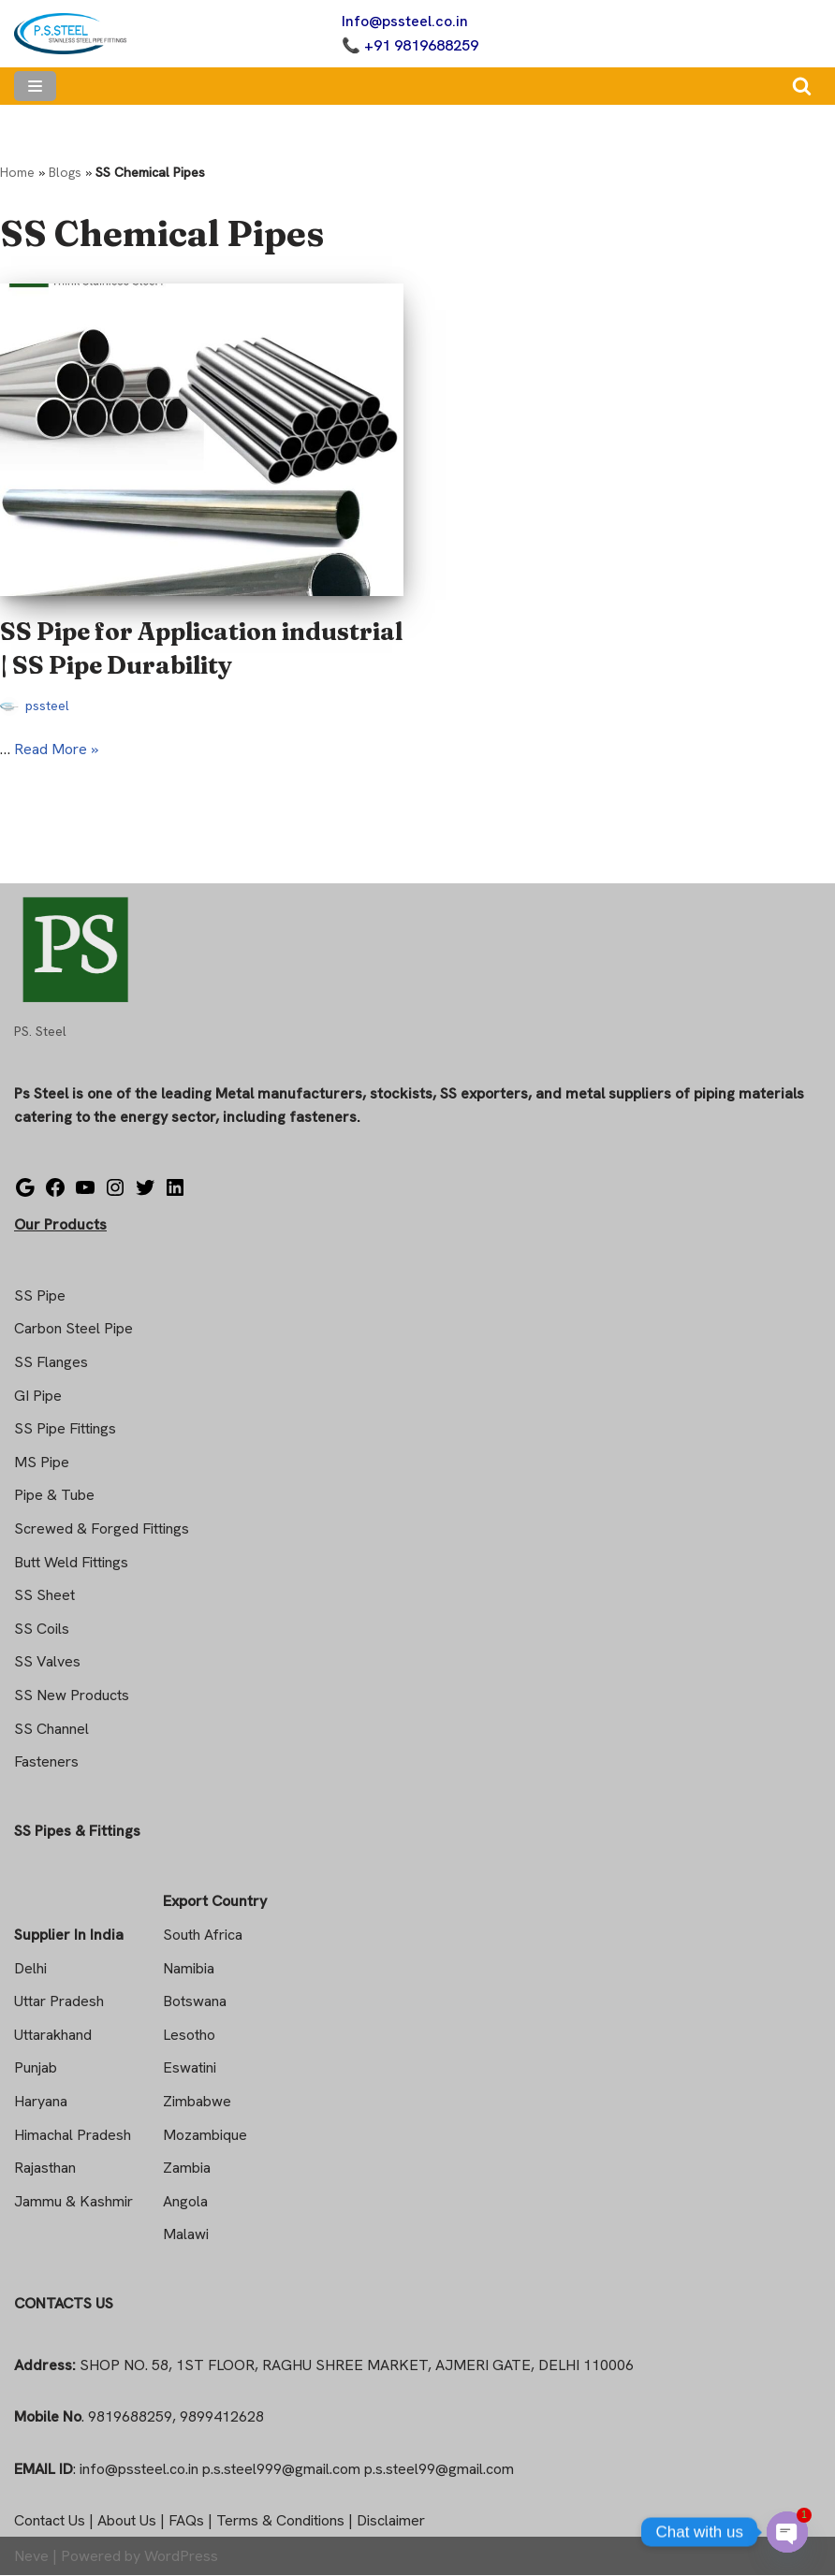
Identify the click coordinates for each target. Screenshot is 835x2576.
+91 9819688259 (421, 45)
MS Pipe (41, 1462)
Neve (31, 2556)
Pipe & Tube (54, 1496)
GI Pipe (38, 1395)
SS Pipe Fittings (65, 1429)
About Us (126, 2521)
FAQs (186, 2521)
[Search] (802, 85)
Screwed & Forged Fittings (101, 1529)
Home (17, 172)
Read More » (56, 749)
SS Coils (41, 1628)
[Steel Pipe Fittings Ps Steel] (70, 33)
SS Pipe (40, 1295)
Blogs (65, 172)
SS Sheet (44, 1596)
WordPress (181, 2556)
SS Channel (51, 1729)
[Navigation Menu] (35, 86)
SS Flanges (51, 1363)
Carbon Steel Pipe (73, 1329)
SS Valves (47, 1662)
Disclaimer (391, 2521)
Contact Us (49, 2521)
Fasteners (46, 1762)
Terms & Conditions (280, 2521)
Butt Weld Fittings (71, 1562)
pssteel (47, 706)
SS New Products (71, 1696)
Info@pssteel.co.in (405, 21)
